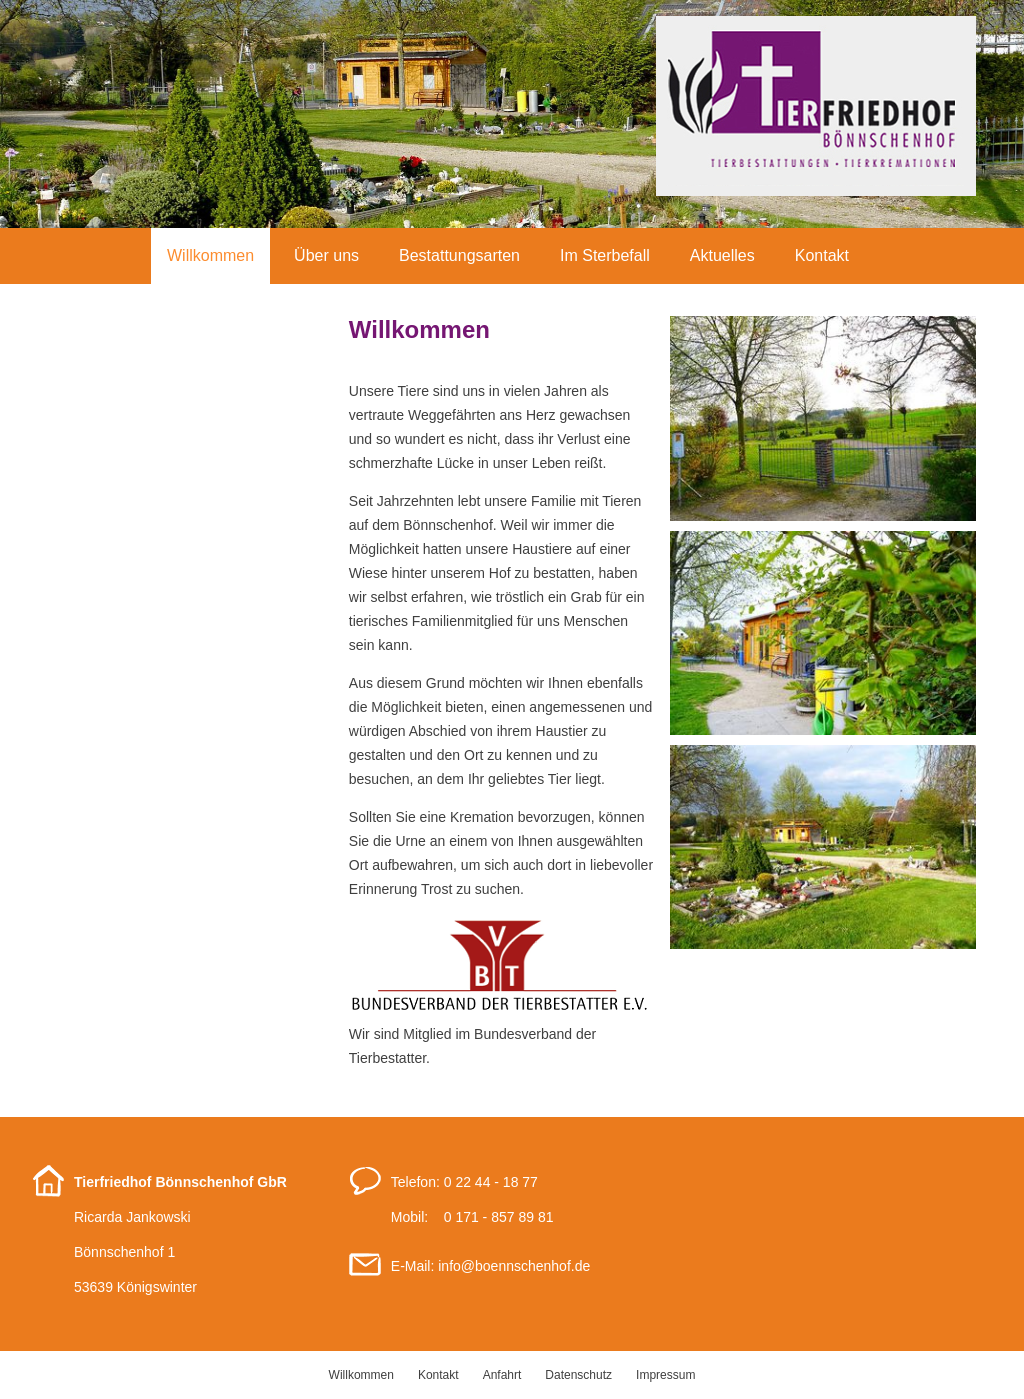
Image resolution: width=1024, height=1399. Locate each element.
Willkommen (210, 255)
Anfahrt (502, 1375)
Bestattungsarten (459, 255)
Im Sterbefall (605, 255)
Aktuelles (722, 255)
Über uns (326, 255)
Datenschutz (578, 1375)
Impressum (665, 1375)
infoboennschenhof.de (514, 1266)
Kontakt (822, 255)
